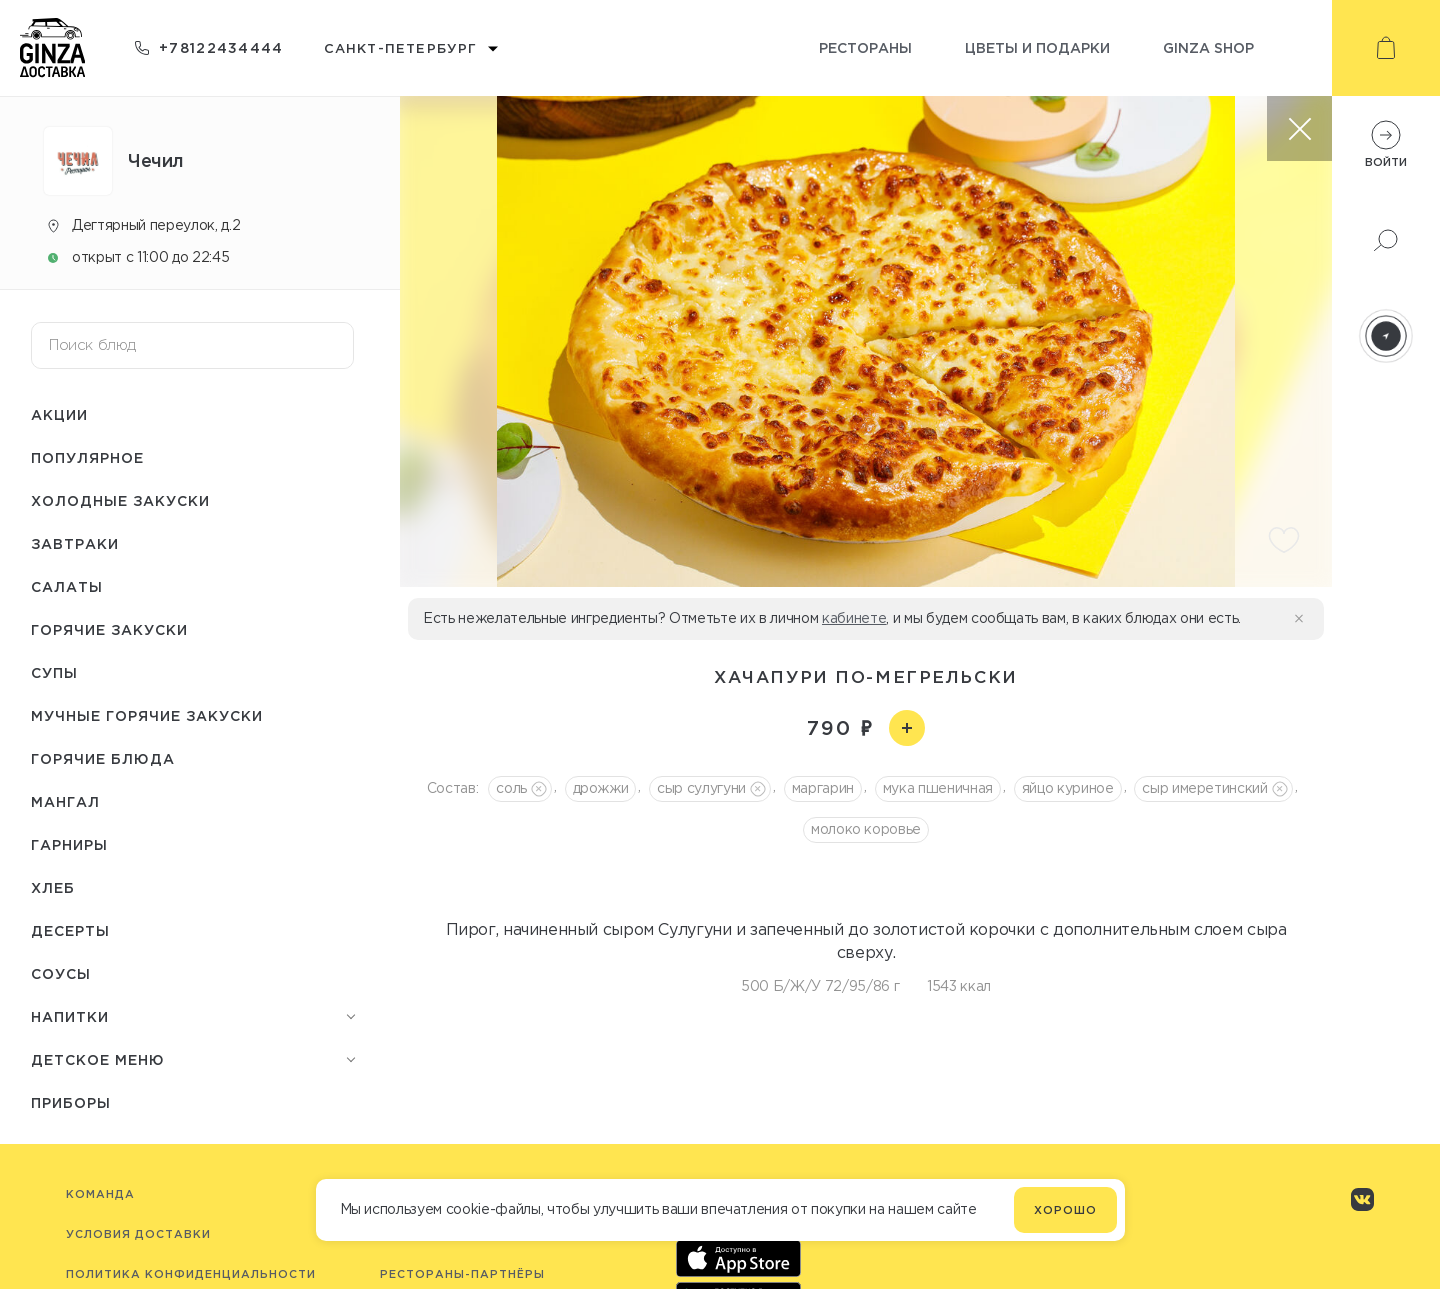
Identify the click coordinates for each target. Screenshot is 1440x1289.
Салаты (67, 586)
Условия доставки (138, 1234)
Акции (59, 414)
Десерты (70, 930)
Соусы (61, 973)
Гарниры (69, 844)
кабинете (854, 618)
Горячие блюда (103, 758)
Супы (54, 672)
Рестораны (865, 47)
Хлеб (53, 887)
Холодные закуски (120, 500)
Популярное (87, 457)
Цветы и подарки (1037, 47)
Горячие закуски (109, 629)
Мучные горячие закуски (147, 715)
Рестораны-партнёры (462, 1274)
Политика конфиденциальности (191, 1274)
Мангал (65, 801)
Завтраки (75, 543)
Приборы (71, 1102)
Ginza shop (1208, 47)
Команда (100, 1194)
